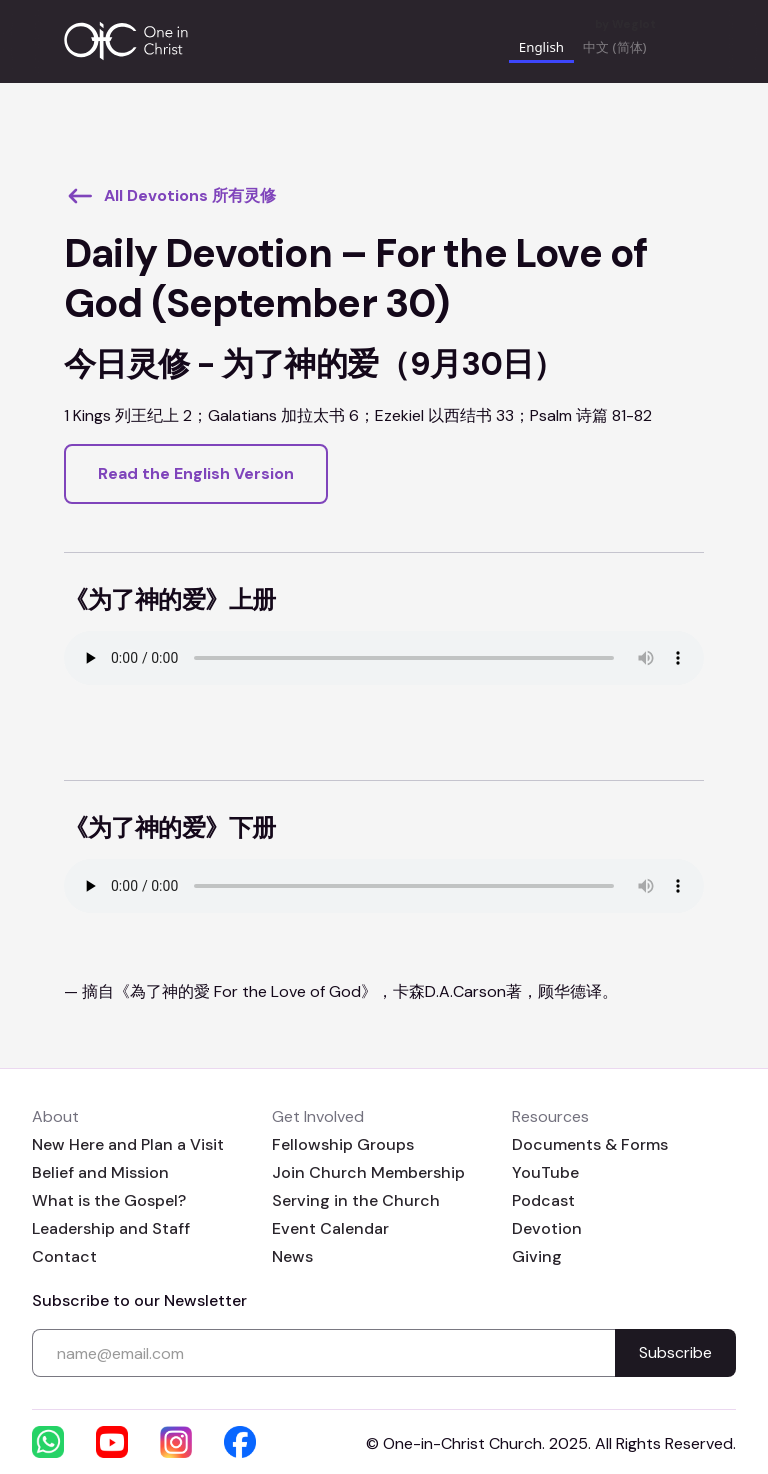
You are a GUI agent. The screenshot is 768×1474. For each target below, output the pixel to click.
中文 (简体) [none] (614, 47)
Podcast (543, 1200)
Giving (537, 1256)
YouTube (545, 1172)
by (625, 24)
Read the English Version (196, 473)
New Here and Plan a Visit (128, 1144)
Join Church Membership (368, 1172)
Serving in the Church (356, 1200)
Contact (64, 1256)
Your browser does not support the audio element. (384, 658)
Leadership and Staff (111, 1228)
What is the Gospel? (109, 1200)
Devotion (547, 1228)
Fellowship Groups (343, 1144)
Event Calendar (330, 1228)
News (292, 1256)
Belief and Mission (100, 1172)
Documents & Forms (590, 1144)
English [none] (541, 47)
